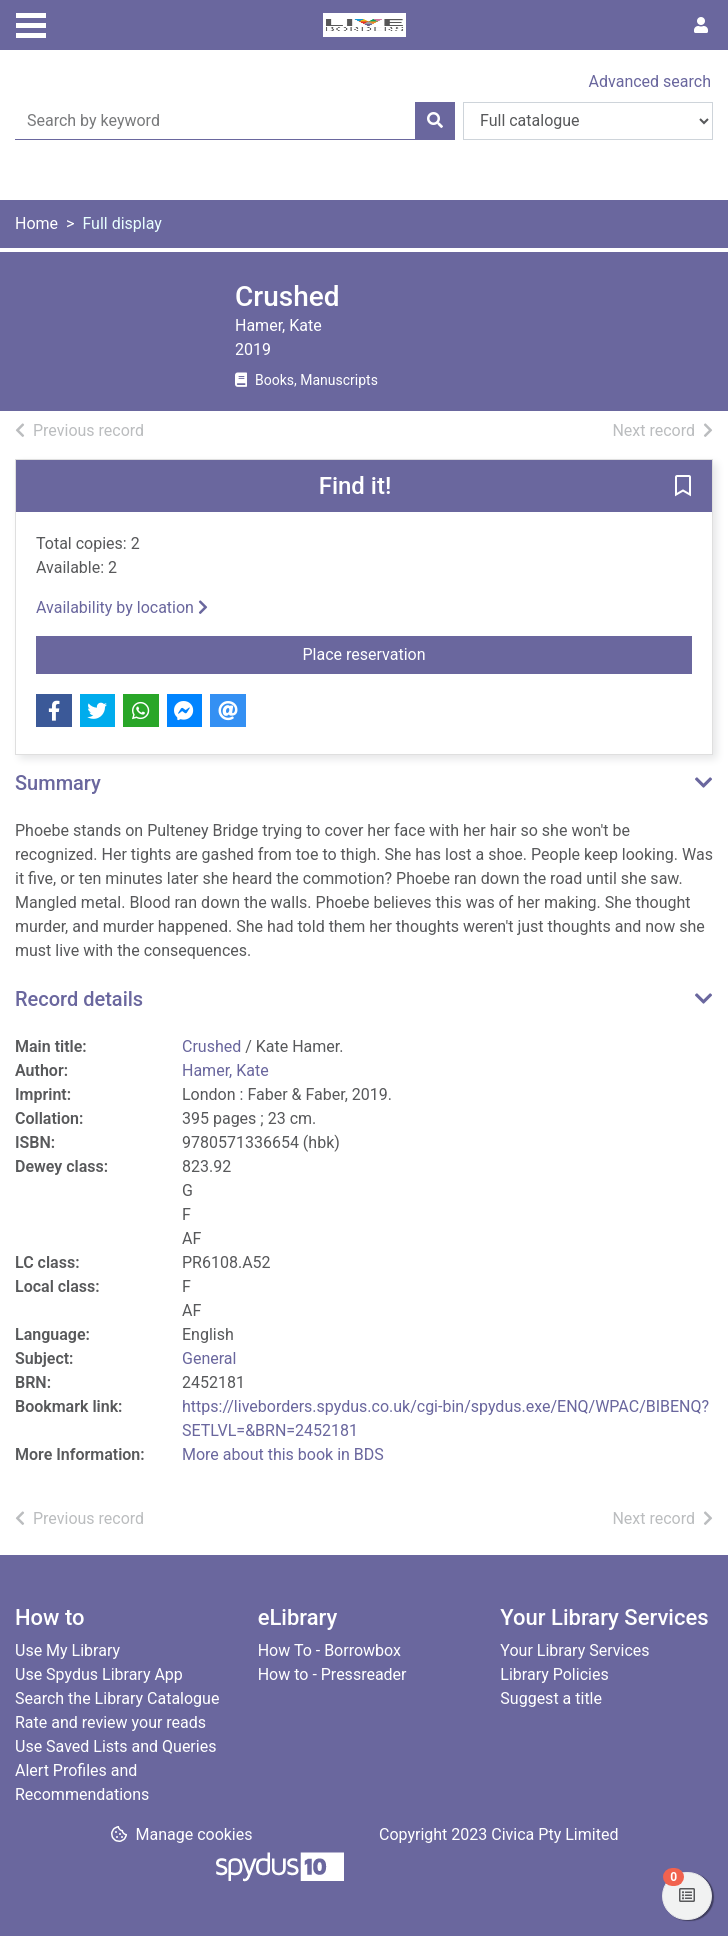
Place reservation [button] (405, 653)
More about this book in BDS (283, 1454)
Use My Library (67, 1650)
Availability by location (122, 607)
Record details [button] (79, 999)
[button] (683, 487)
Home (36, 223)
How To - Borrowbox (329, 1650)
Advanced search (650, 81)
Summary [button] (58, 783)
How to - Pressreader (332, 1674)
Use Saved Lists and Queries (115, 1746)
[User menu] (701, 26)
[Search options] (588, 121)
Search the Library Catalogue (117, 1698)
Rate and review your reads (110, 1722)
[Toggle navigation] (31, 23)
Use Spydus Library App (99, 1674)
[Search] (435, 121)
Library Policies (554, 1674)
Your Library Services (574, 1650)
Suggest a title (551, 1698)
